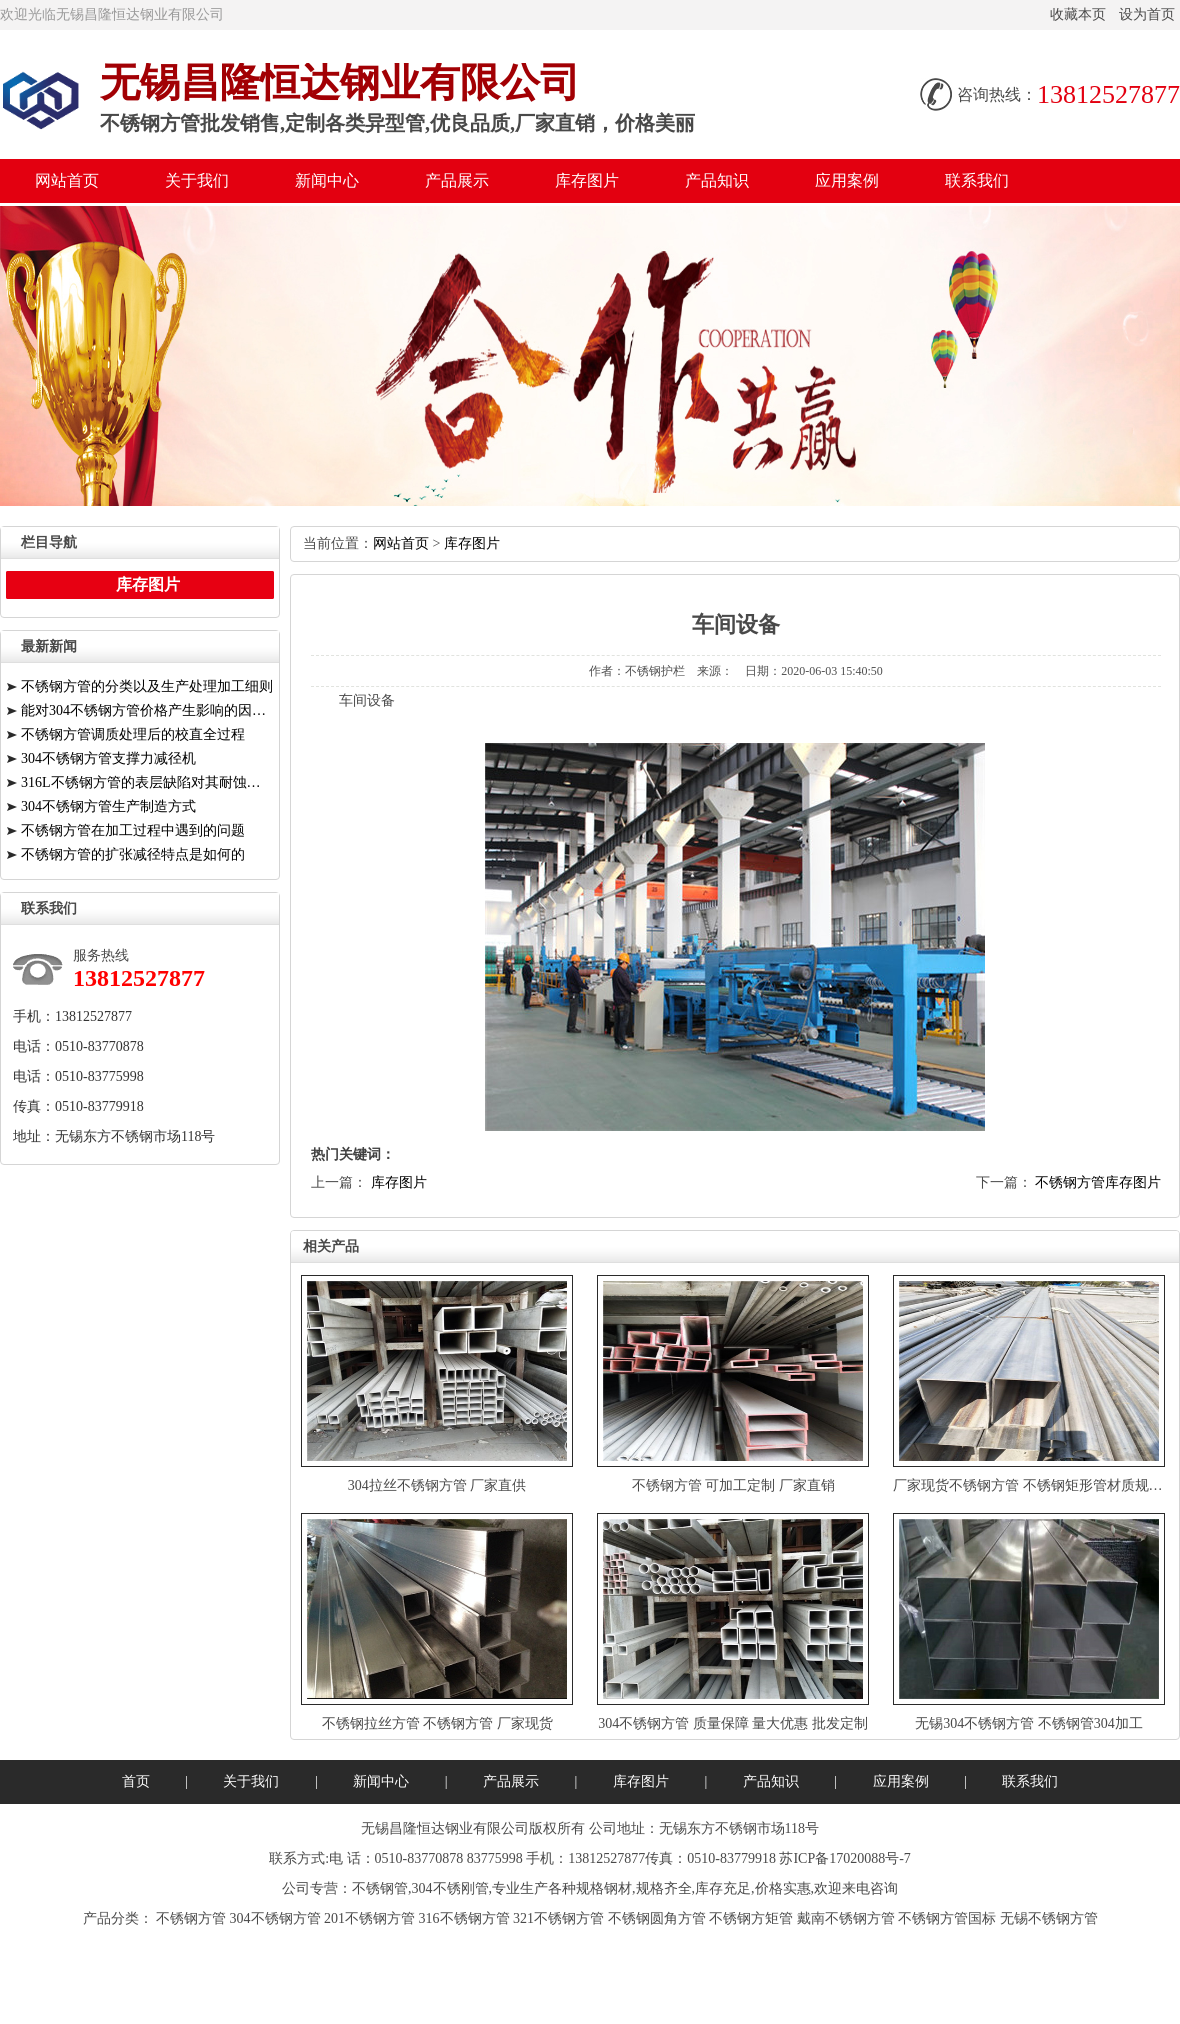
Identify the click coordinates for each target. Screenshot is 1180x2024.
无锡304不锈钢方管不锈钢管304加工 (1029, 1723)
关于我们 (197, 180)
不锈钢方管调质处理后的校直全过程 (133, 734)
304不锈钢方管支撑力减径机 (108, 758)
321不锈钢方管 (558, 1918)
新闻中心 (327, 180)
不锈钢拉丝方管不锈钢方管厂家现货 (437, 1723)
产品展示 (457, 180)
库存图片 (587, 180)
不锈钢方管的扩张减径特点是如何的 (133, 854)
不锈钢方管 (191, 1918)
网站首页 (67, 180)
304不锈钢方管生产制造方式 (108, 806)
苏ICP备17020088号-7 (844, 1858)
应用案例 (847, 180)
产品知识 (717, 180)
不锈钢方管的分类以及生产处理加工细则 (147, 686)
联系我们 (977, 180)
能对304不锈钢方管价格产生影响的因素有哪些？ (147, 710)
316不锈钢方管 (464, 1918)
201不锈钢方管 (369, 1918)
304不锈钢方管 (275, 1918)
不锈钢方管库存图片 (1098, 1182)
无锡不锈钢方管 (1049, 1918)
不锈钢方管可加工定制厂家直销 (733, 1485)
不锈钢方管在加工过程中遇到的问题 (133, 830)
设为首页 (1147, 14)
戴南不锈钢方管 (846, 1918)
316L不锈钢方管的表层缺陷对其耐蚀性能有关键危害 (147, 782)
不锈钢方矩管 (751, 1918)
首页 (136, 1781)
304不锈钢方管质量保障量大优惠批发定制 (733, 1723)
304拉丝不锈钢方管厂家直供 (437, 1485)
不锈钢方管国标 (947, 1918)
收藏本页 (1078, 14)
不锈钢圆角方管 (657, 1918)
